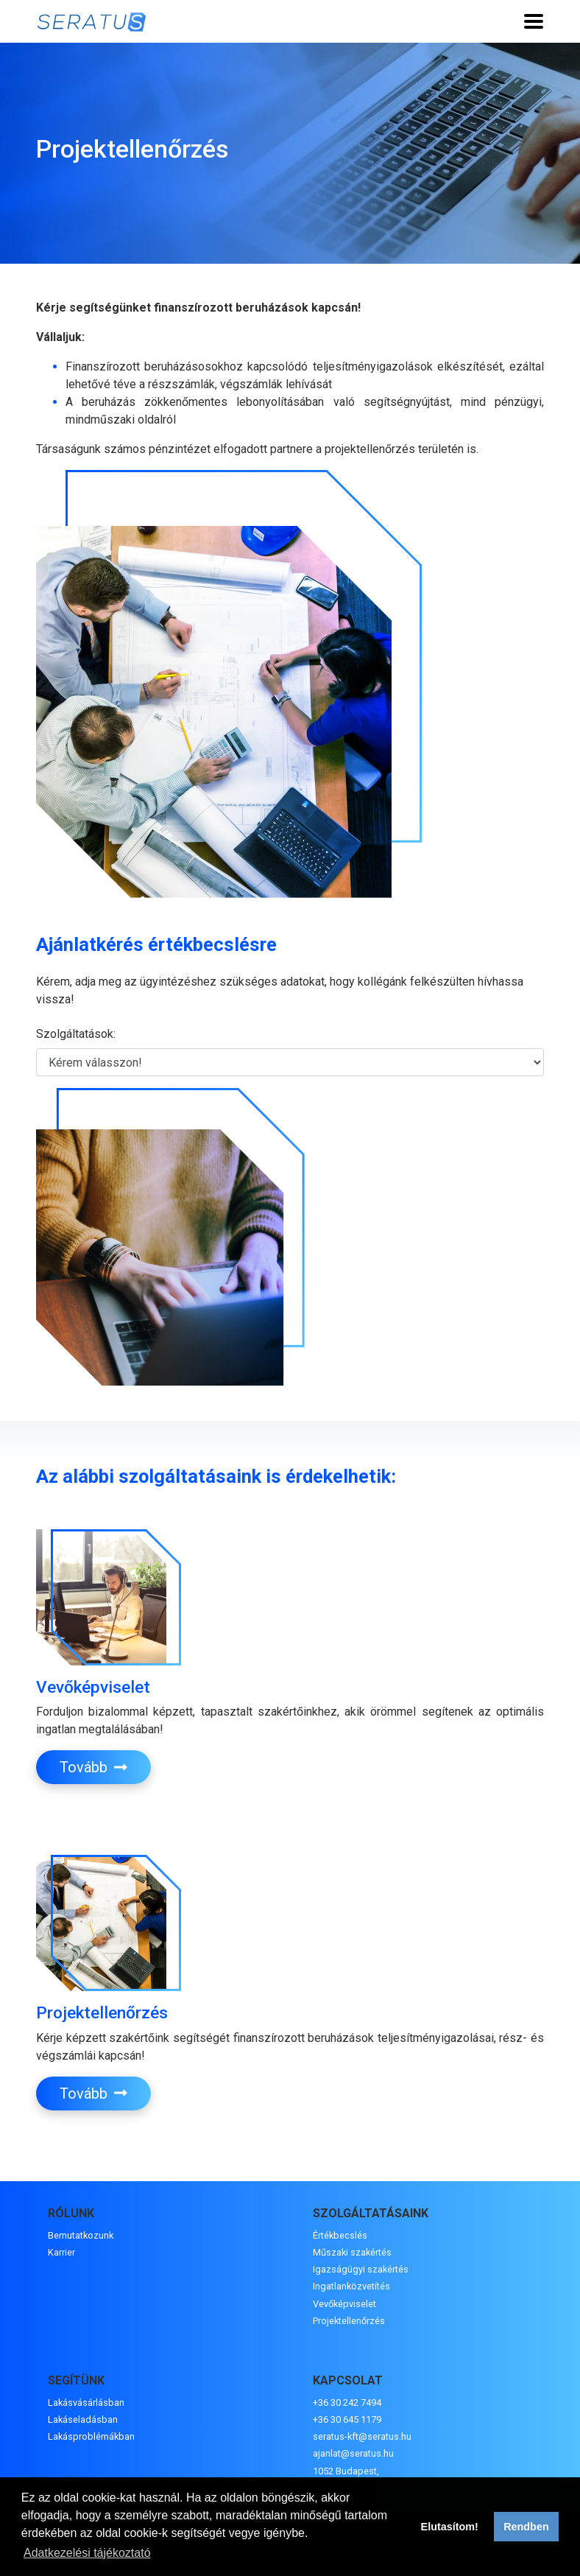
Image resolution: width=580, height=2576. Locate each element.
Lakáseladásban (83, 2419)
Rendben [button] (526, 2527)
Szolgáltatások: (76, 1034)
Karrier (61, 2252)
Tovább (93, 1767)
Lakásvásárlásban (86, 2402)
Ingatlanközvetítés (351, 2286)
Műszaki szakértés (352, 2252)
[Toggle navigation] (533, 21)
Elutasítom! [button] (449, 2527)
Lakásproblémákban (91, 2436)
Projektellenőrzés (349, 2320)
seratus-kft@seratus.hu (362, 2436)
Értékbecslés (340, 2235)
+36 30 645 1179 (347, 2419)
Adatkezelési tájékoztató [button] (87, 2553)
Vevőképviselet (344, 2303)
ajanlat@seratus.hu (353, 2453)
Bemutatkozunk (80, 2235)
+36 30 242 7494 (347, 2402)
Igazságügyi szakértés (361, 2269)
